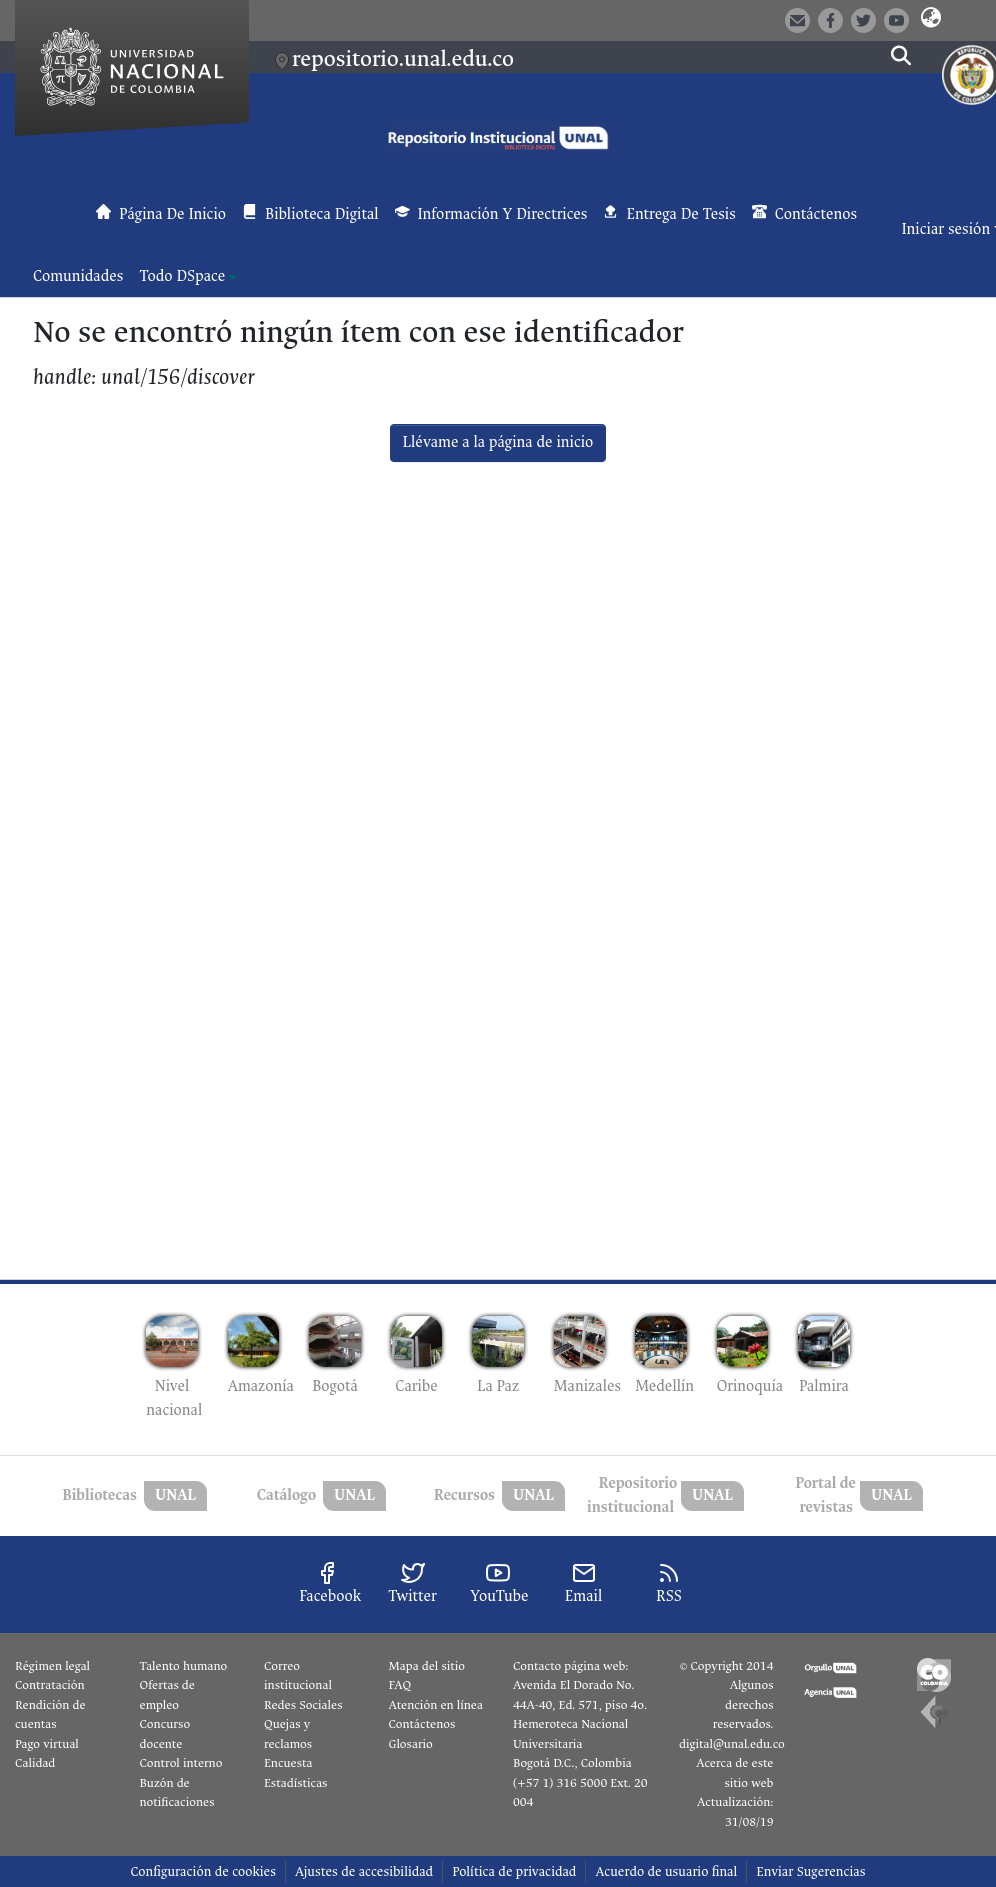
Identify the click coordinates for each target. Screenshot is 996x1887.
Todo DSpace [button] (182, 276)
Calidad (35, 1763)
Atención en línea (436, 1705)
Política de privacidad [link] (514, 1871)
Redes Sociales (303, 1705)
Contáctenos (422, 1724)
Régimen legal (52, 1666)
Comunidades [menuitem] (78, 276)
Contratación (50, 1685)
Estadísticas (295, 1783)
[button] (930, 19)
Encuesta (288, 1763)
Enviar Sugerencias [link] (810, 1871)
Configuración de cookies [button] (202, 1871)
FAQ (400, 1685)
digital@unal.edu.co (732, 1744)
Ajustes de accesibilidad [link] (364, 1871)
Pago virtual (47, 1744)
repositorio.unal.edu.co (403, 59)
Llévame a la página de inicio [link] (498, 442)
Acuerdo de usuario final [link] (666, 1871)
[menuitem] (188, 277)
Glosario (411, 1744)
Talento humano (184, 1666)
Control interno (181, 1763)
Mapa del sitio (427, 1666)
